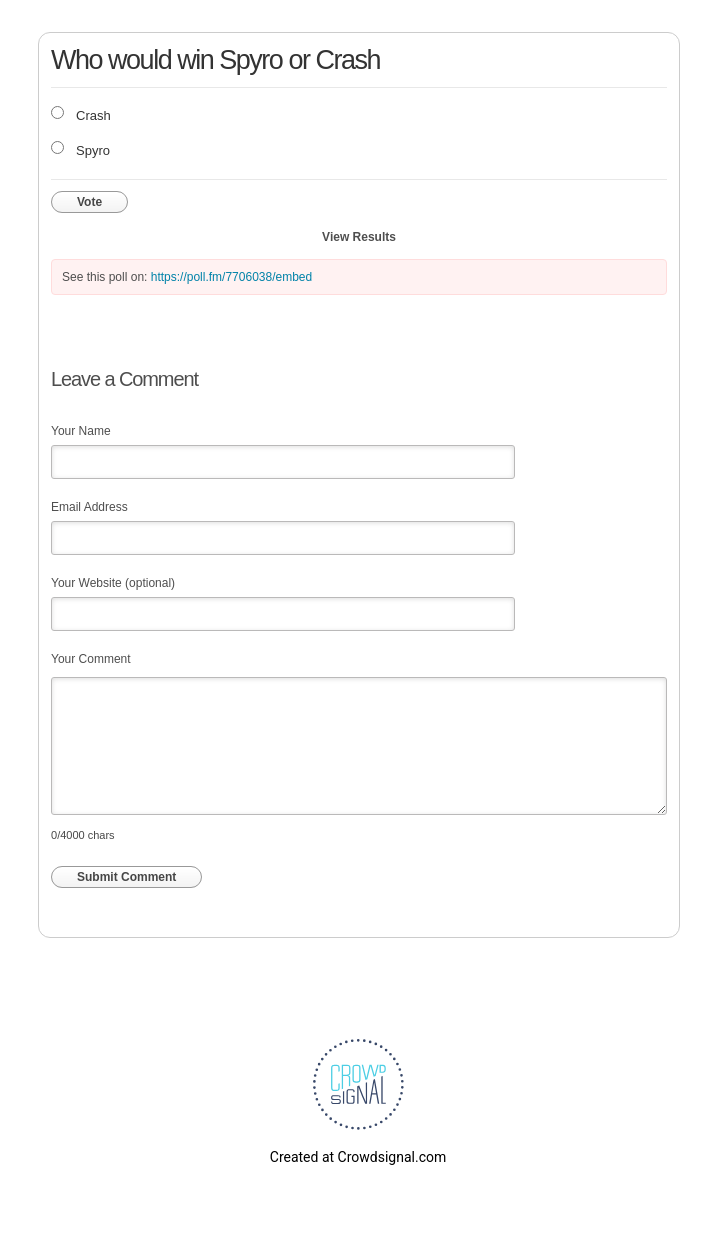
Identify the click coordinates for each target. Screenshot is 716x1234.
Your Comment (91, 659)
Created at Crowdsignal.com (358, 1157)
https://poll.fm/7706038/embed (231, 277)
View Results (359, 237)
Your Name (81, 431)
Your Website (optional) (113, 583)
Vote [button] (89, 202)
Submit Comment (126, 877)
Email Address (89, 507)
